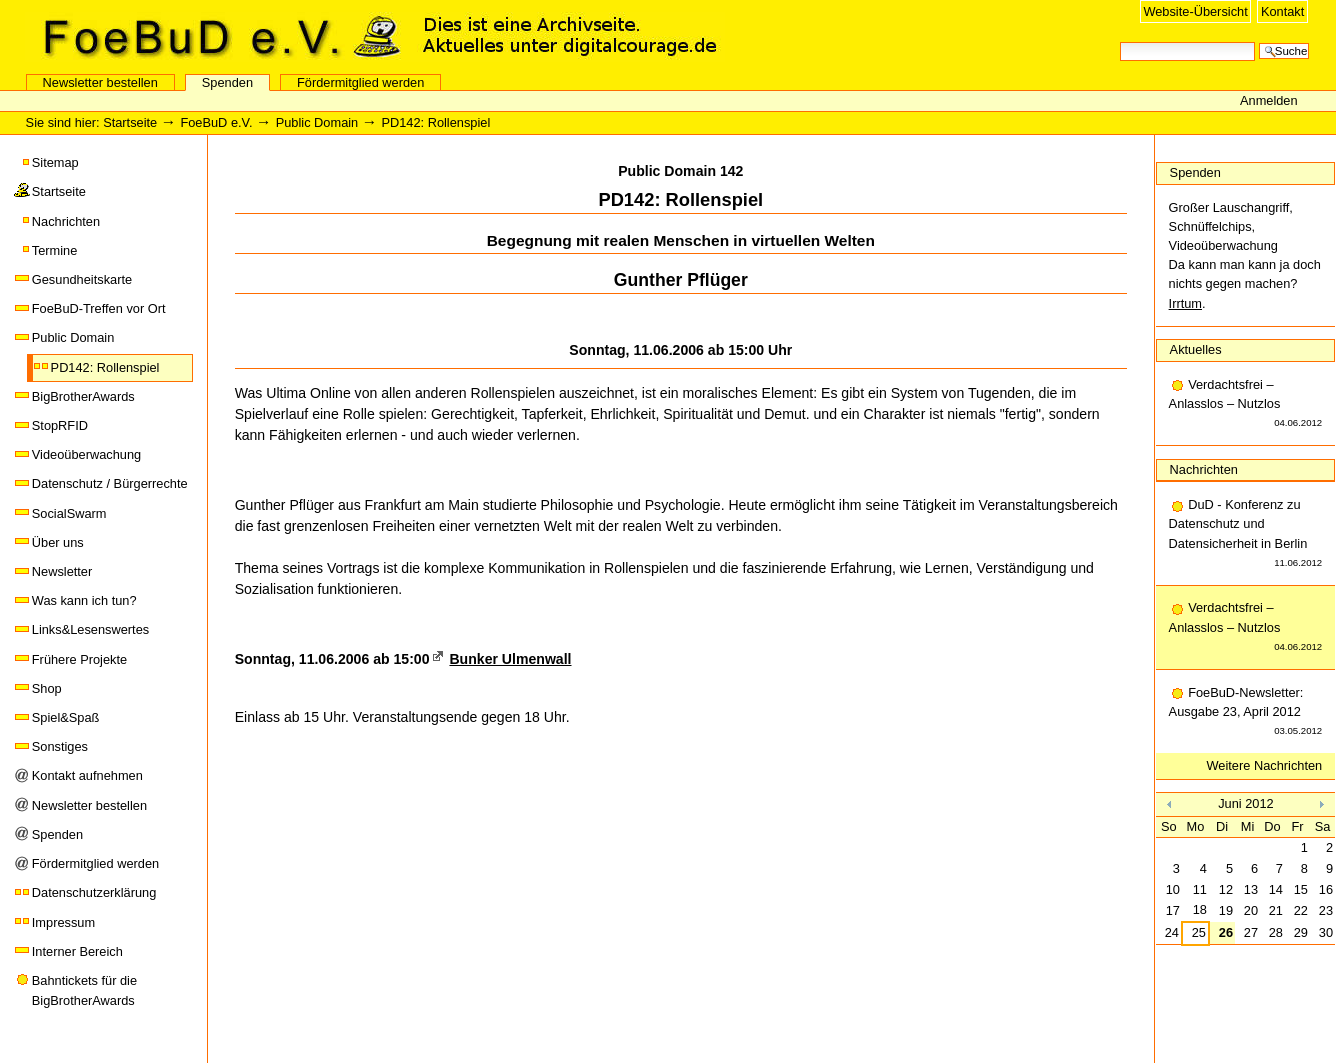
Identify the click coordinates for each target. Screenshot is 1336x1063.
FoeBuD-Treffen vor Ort (99, 308)
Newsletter (62, 571)
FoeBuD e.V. (215, 37)
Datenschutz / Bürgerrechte (110, 483)
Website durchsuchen (1119, 40)
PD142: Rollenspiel (105, 367)
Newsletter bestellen (100, 82)
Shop (47, 688)
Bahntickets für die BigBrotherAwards (84, 990)
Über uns (58, 542)
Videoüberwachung (86, 454)
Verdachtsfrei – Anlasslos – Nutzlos (1246, 405)
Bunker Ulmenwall (510, 659)
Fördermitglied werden (360, 82)
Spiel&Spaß (66, 717)
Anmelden (1269, 100)
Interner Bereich (77, 951)
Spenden (227, 82)
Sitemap (55, 162)
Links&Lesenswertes (90, 629)
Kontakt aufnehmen (87, 775)
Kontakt (1282, 11)
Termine (55, 250)
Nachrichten (66, 221)
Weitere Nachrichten (1265, 765)
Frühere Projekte (79, 659)
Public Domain (317, 122)
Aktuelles (1196, 349)
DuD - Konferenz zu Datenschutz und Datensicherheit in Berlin (1246, 534)
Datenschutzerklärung (94, 892)
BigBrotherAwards (83, 396)
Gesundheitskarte (82, 279)
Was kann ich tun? (84, 600)
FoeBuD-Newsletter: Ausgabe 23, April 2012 (1246, 713)
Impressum (63, 922)
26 (1226, 932)
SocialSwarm (69, 513)
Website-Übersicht (1195, 11)
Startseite (130, 122)
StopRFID (60, 425)
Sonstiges (60, 746)
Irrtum (1185, 303)
